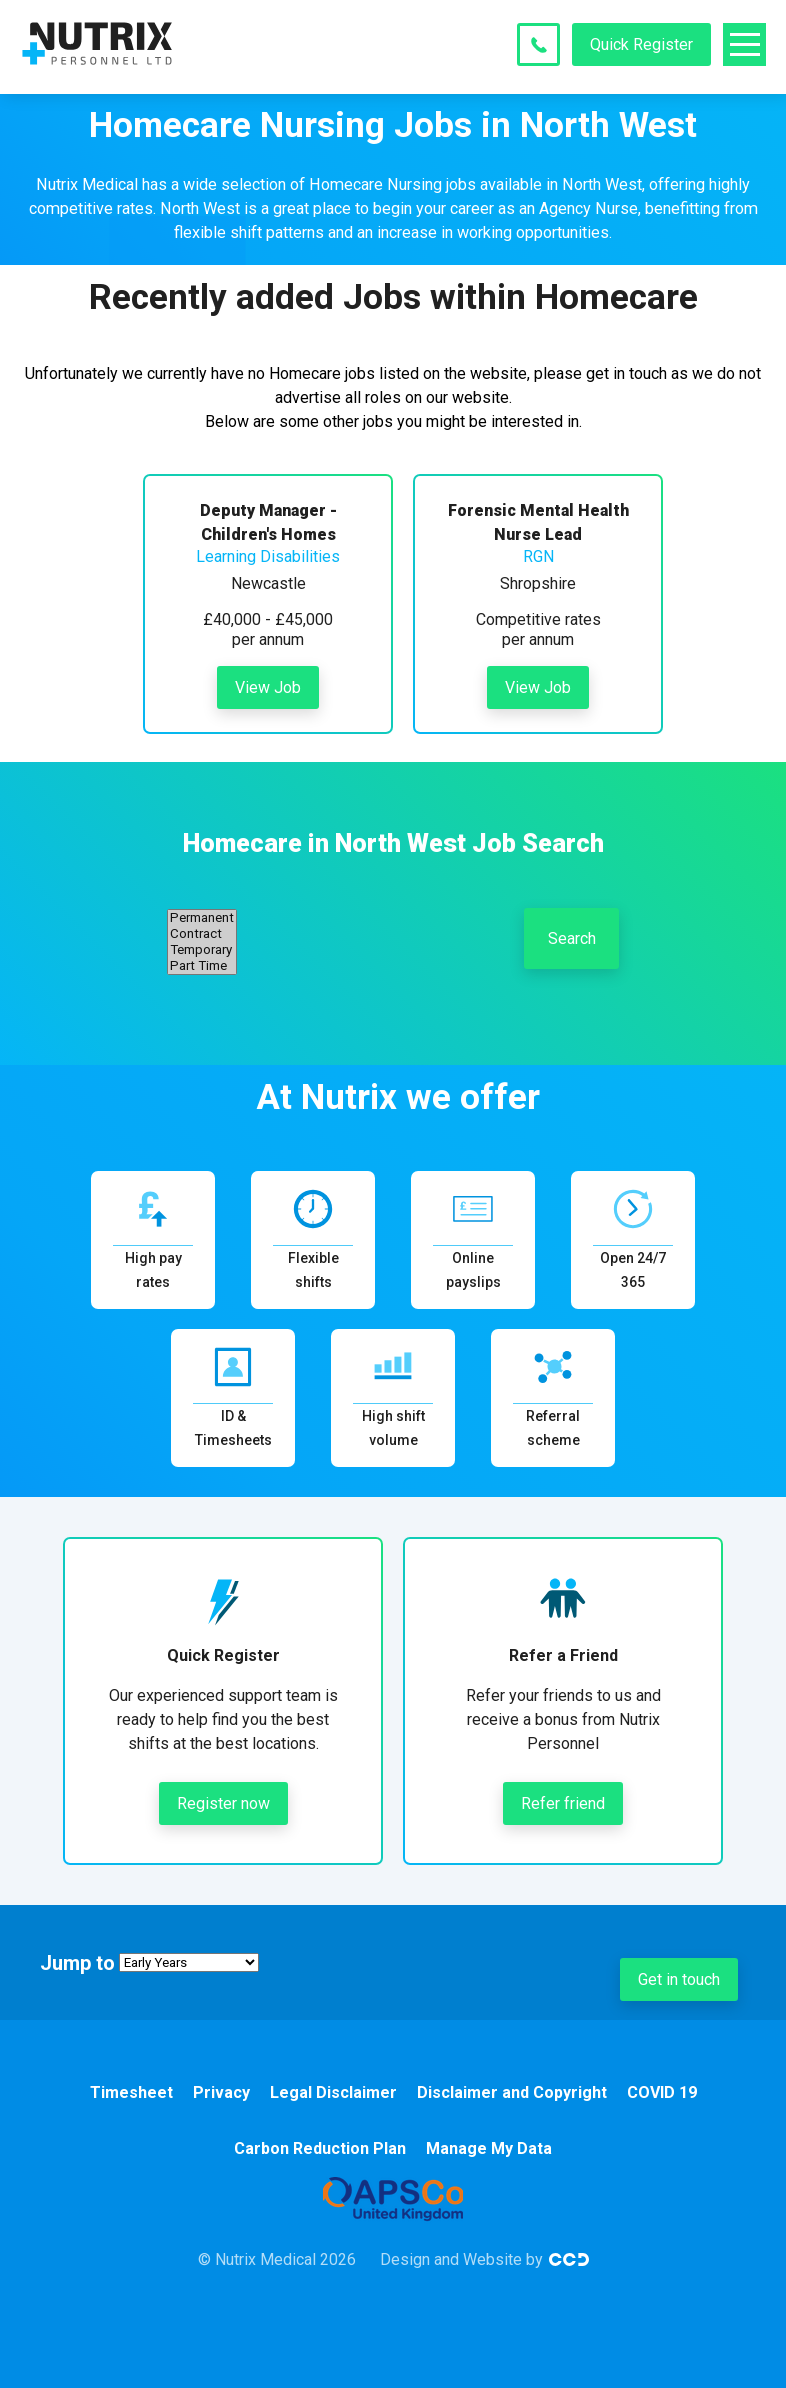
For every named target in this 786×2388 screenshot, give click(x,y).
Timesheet (131, 2092)
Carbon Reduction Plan (320, 2148)
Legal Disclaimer (333, 2092)
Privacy (221, 2092)
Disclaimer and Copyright (512, 2092)
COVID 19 (662, 2092)
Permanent (202, 918)
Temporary (202, 950)
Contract (202, 934)
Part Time (202, 966)
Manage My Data (489, 2148)
